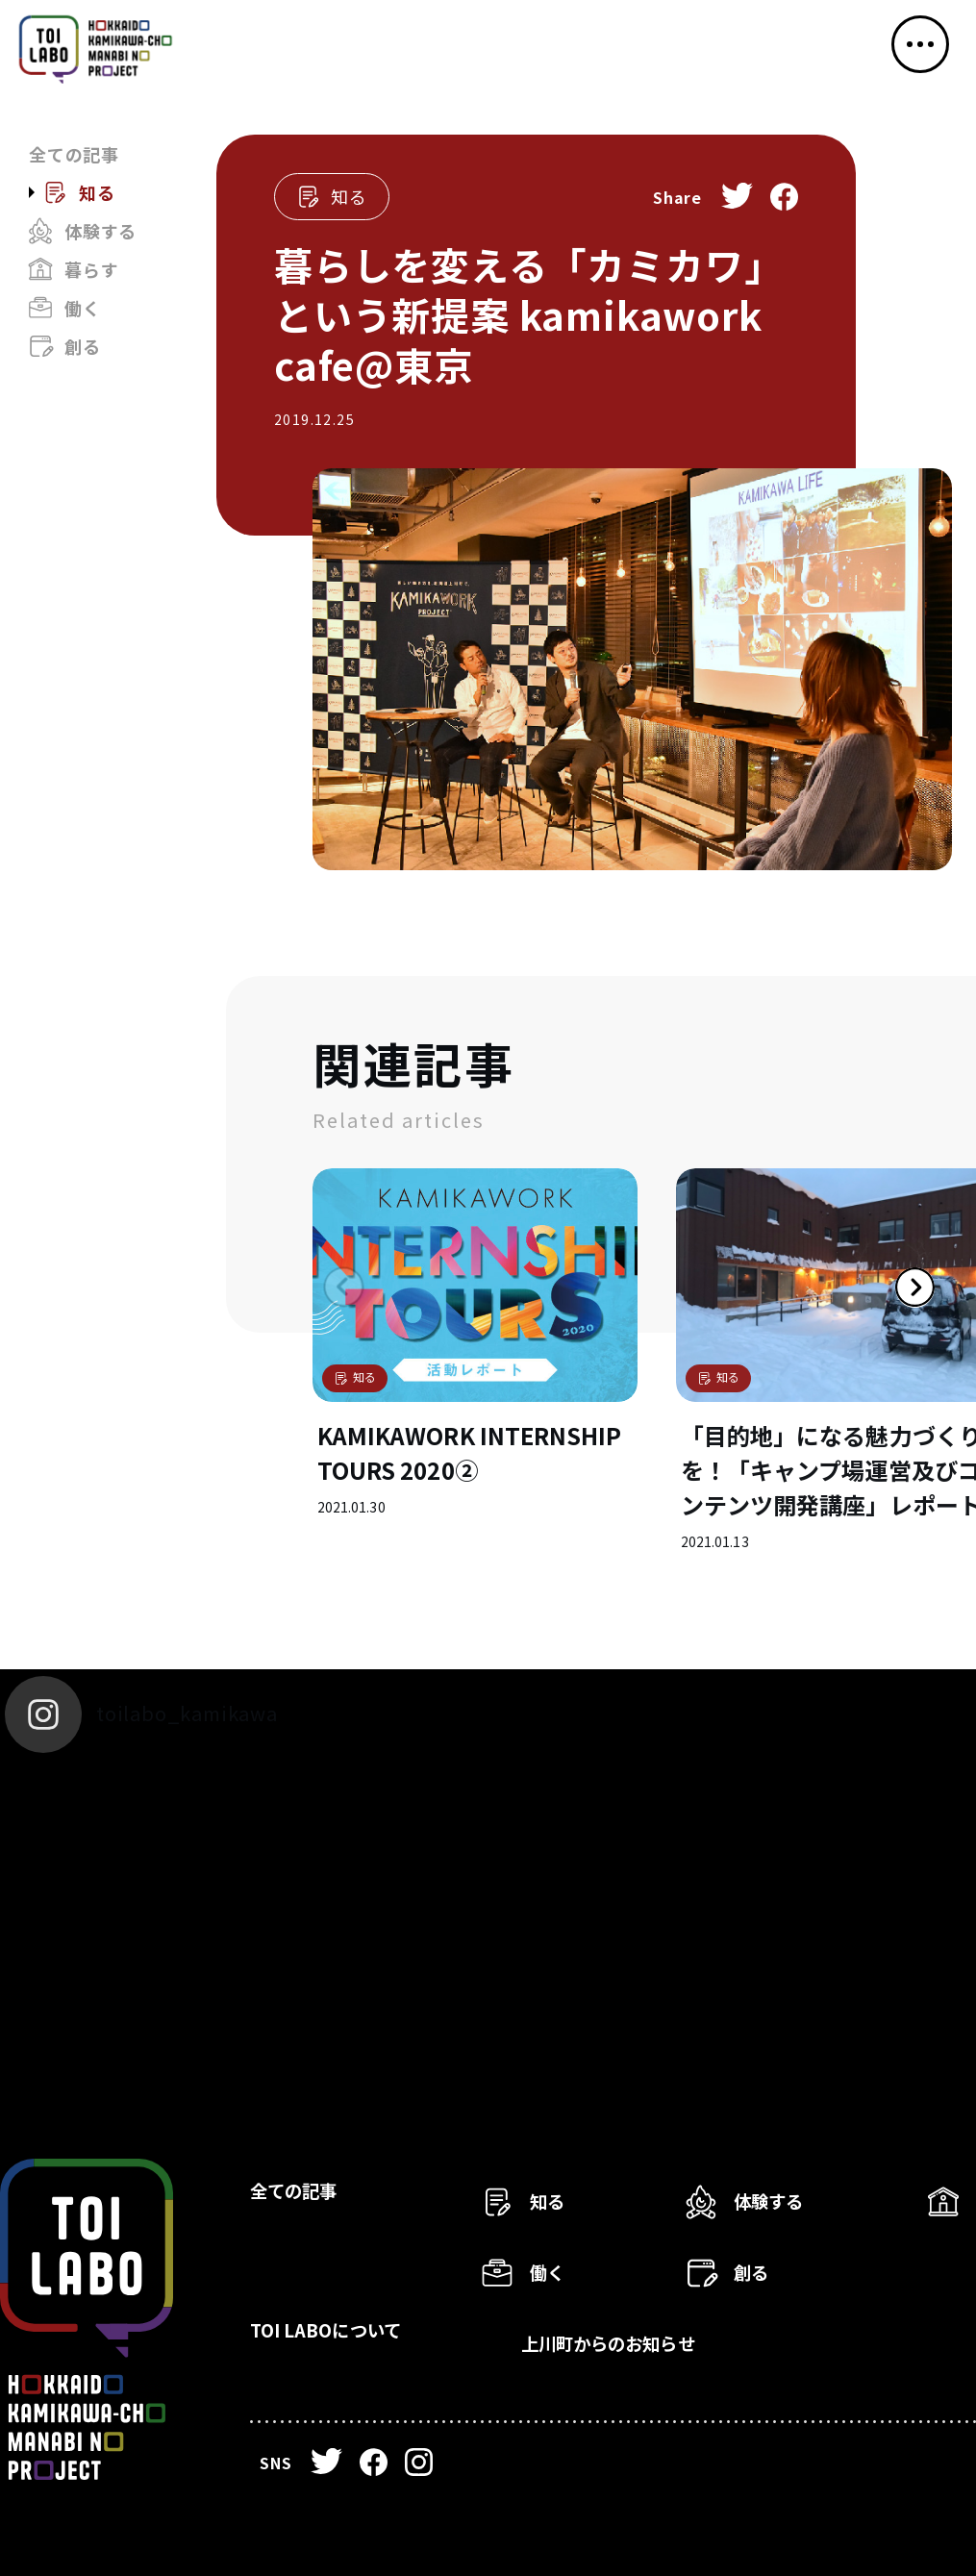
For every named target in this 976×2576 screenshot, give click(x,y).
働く (82, 307)
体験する (100, 230)
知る (97, 192)
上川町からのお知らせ (640, 2342)
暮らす (91, 269)
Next (875, 1327)
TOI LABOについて (353, 2342)
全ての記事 (74, 153)
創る (82, 346)
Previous (312, 1327)
